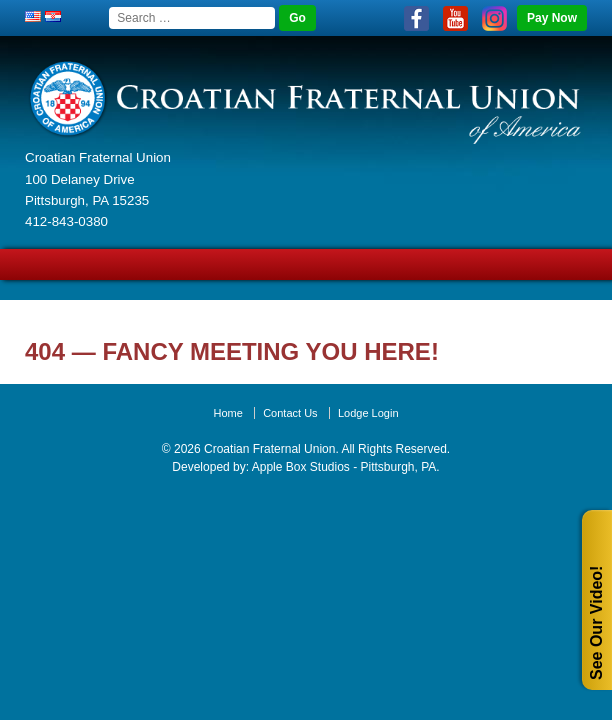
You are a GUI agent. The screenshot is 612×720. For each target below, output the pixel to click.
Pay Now (552, 18)
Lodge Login (368, 413)
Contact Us (290, 413)
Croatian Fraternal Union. (270, 449)
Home (227, 413)
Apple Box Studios (301, 467)
